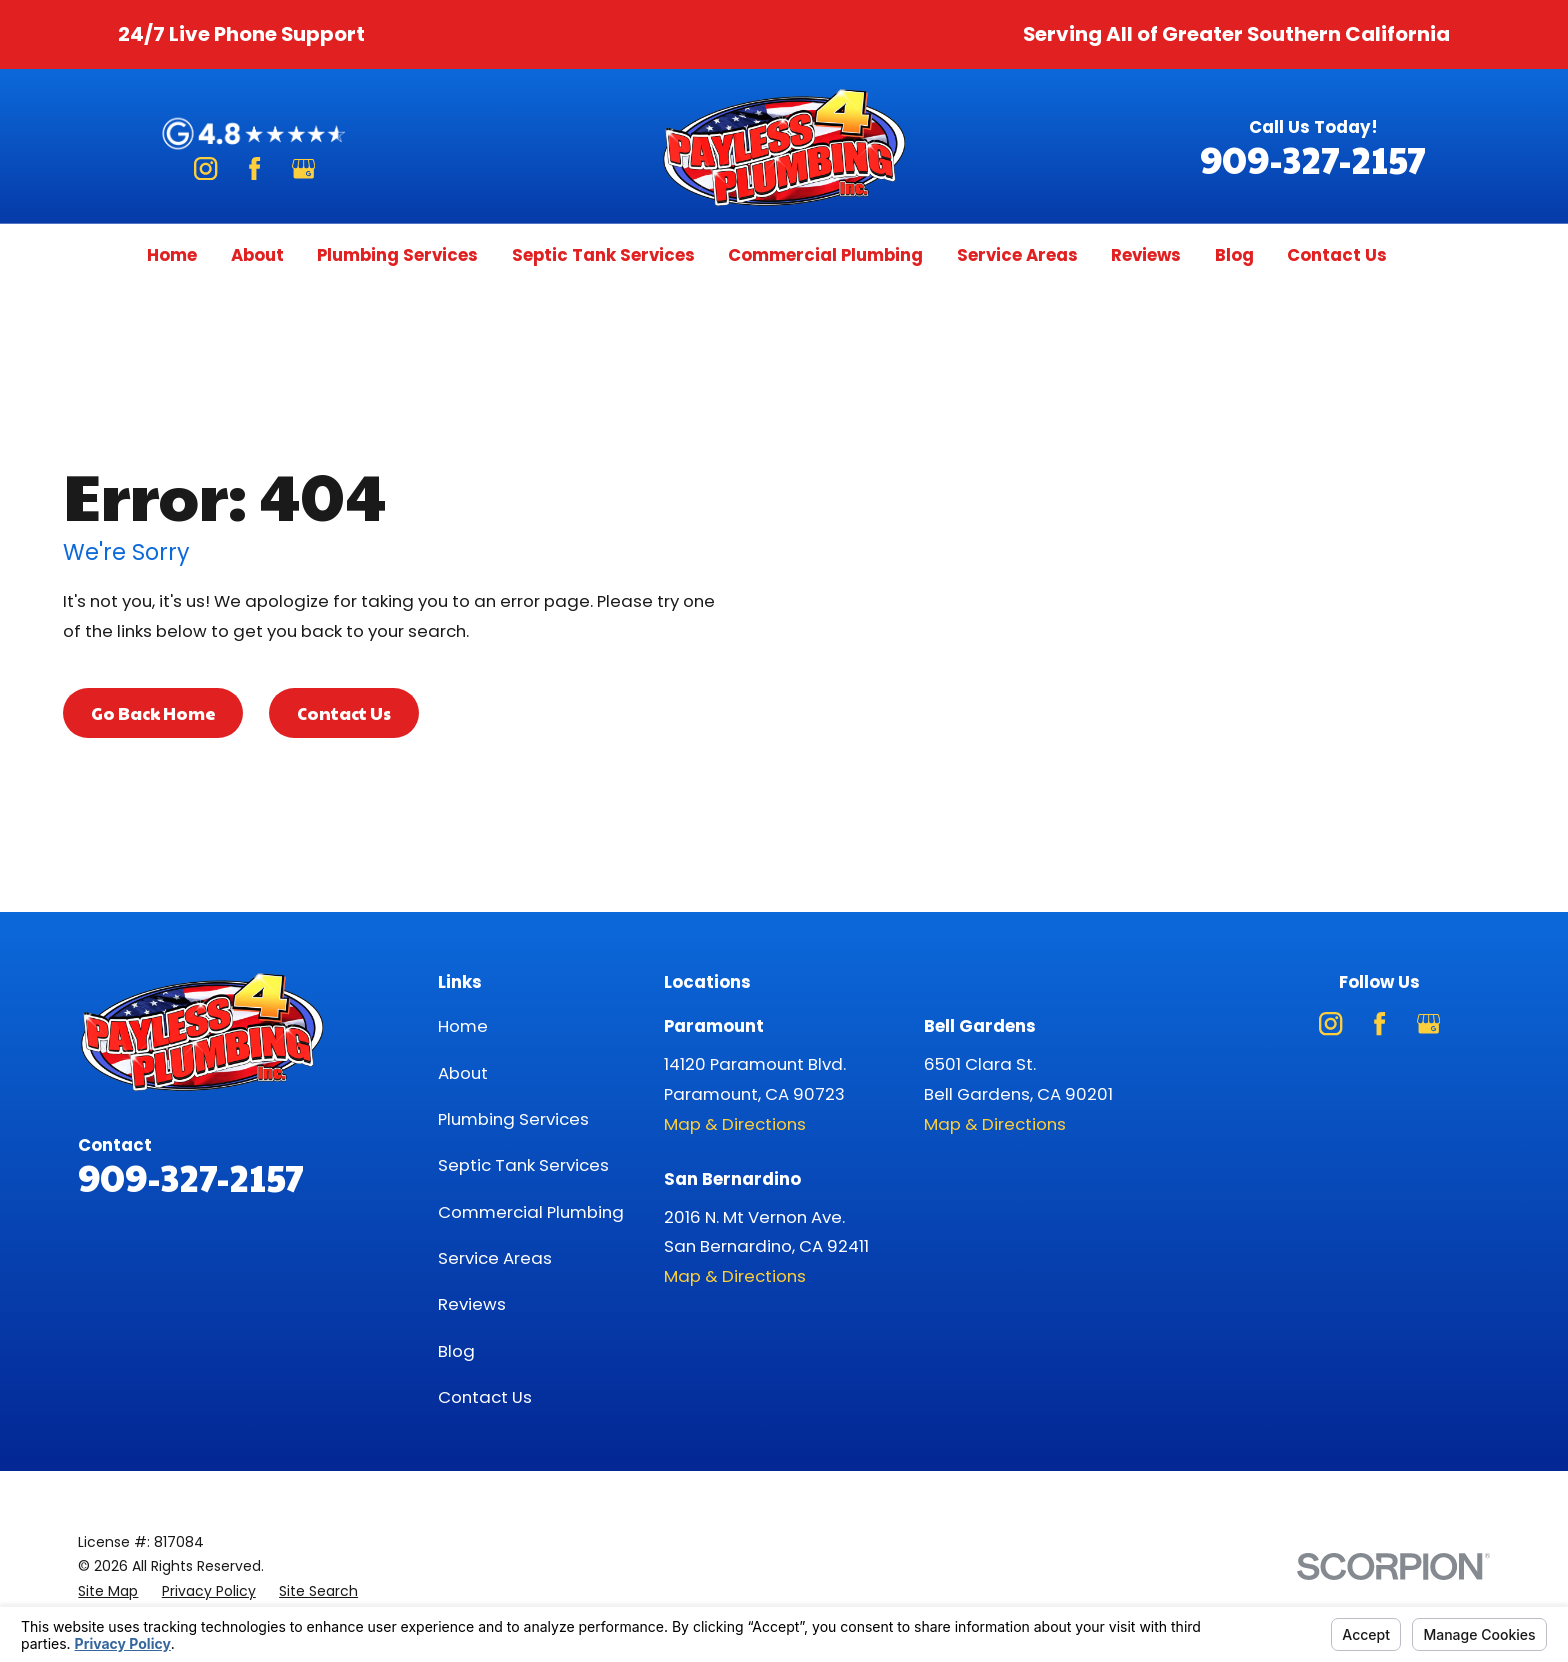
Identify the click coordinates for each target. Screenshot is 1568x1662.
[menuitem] (108, 1591)
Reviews (472, 1304)
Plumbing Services (513, 1119)
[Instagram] (205, 168)
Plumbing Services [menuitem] (397, 255)
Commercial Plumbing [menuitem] (825, 255)
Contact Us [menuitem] (1337, 255)
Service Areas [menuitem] (1017, 255)
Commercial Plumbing (531, 1212)
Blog (456, 1351)
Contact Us (344, 713)
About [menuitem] (257, 255)
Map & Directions (735, 1124)
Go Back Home (153, 713)
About (463, 1073)
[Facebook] (254, 168)
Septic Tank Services (523, 1165)
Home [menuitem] (172, 255)
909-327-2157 (1313, 158)
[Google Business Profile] (303, 168)
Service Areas (495, 1258)
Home (463, 1026)
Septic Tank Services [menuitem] (603, 255)
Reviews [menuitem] (1146, 255)
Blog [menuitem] (1234, 255)
